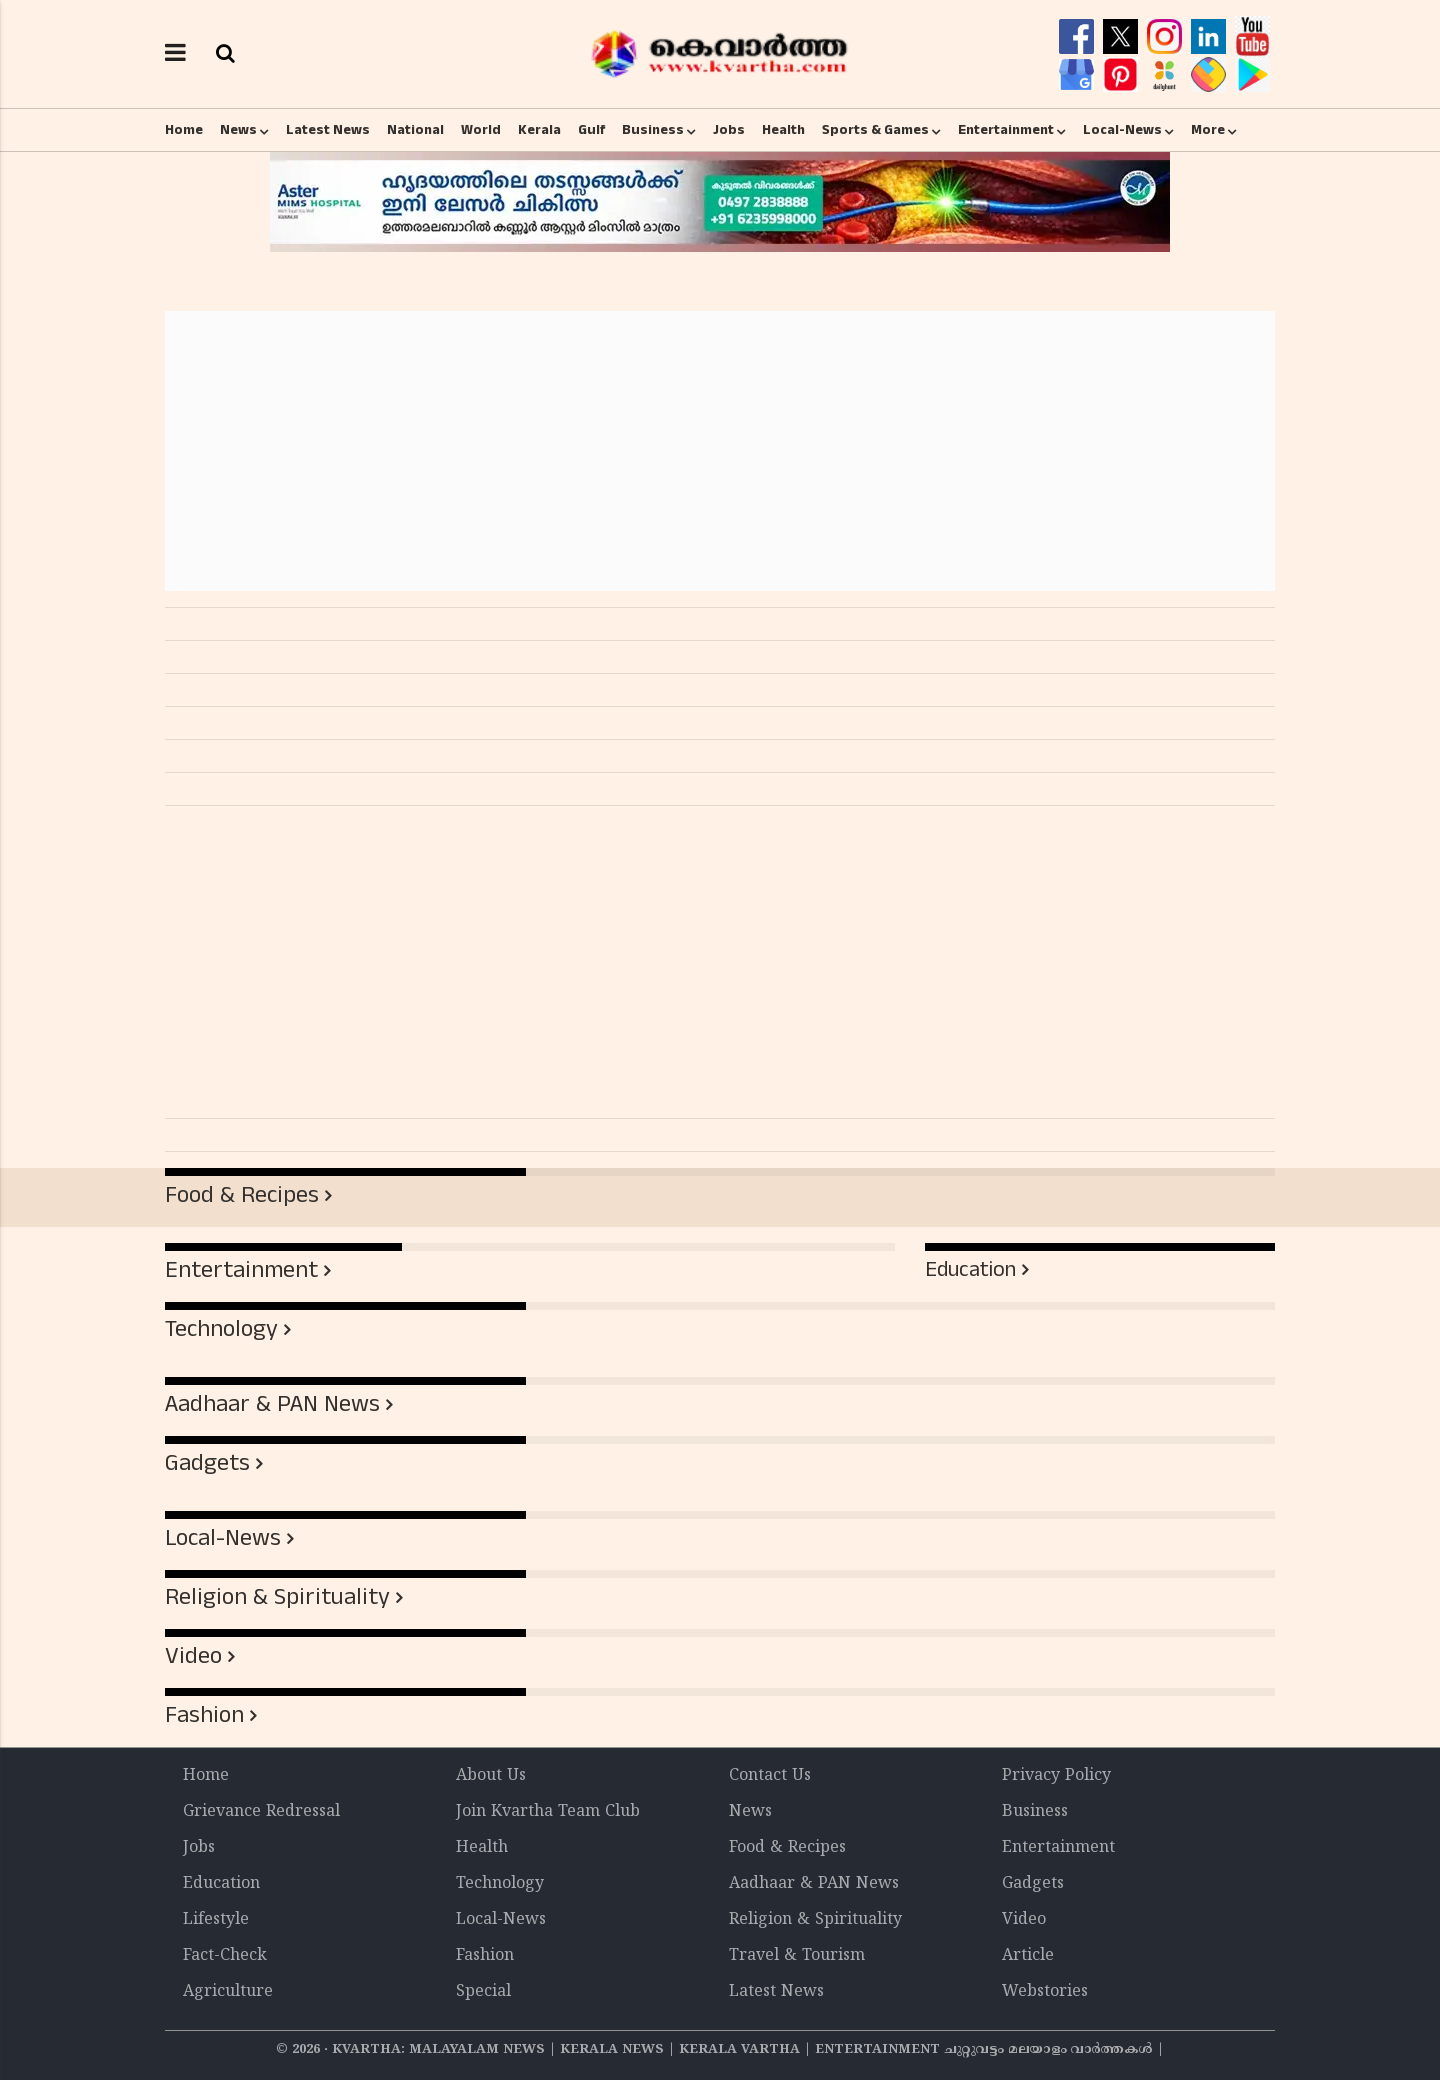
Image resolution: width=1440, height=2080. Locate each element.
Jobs (729, 130)
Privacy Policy (1056, 1776)
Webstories (1045, 1992)
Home (184, 130)
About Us (491, 1776)
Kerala (539, 130)
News (238, 130)
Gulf (591, 130)
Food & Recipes (242, 1195)
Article (1028, 1956)
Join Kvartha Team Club (548, 1812)
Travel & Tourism (797, 1956)
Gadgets (207, 1463)
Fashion (204, 1715)
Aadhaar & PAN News (272, 1404)
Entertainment (1006, 130)
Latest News (328, 130)
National (415, 130)
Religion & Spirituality (277, 1597)
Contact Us (770, 1776)
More (1208, 130)
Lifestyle (216, 1920)
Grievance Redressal (261, 1812)
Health (783, 130)
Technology (221, 1329)
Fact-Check (225, 1956)
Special (483, 1992)
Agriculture (228, 1992)
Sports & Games (875, 130)
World (481, 130)
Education (970, 1269)
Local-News (1122, 130)
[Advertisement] (720, 451)
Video (193, 1656)
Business (653, 130)
